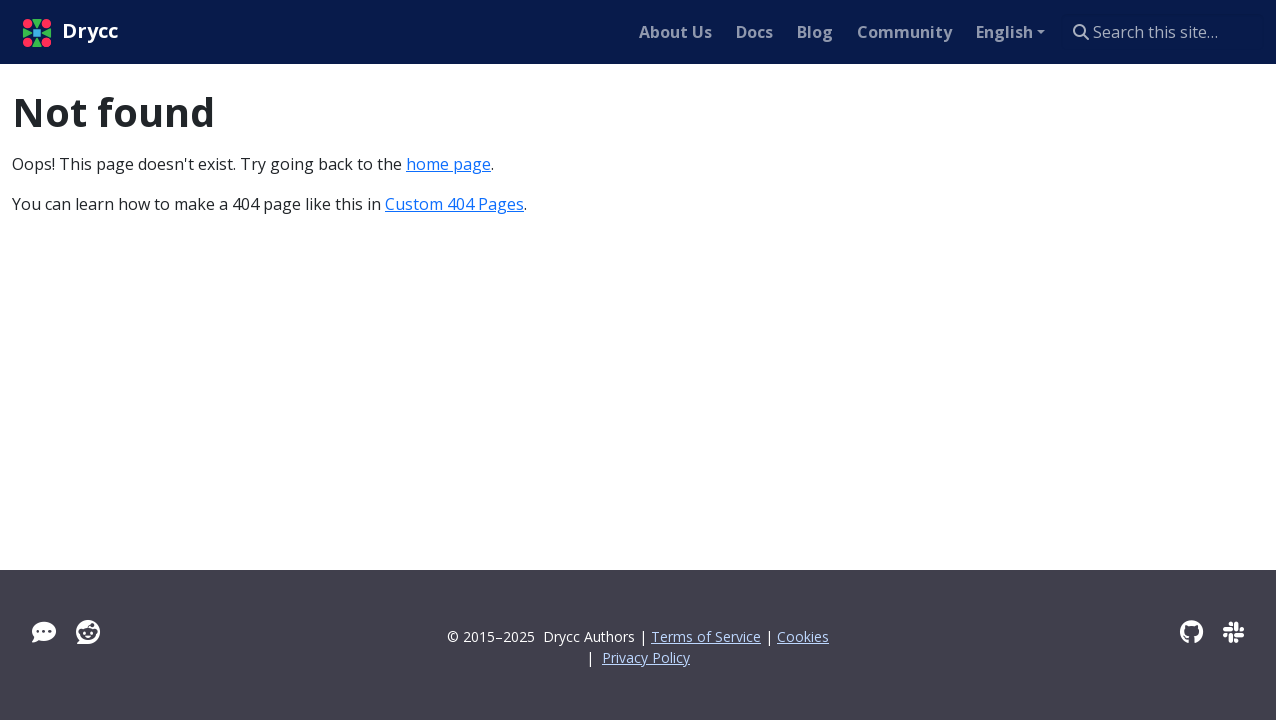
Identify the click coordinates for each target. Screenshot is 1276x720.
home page (448, 164)
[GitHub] (1191, 631)
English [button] (1004, 32)
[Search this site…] (1162, 32)
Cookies (803, 636)
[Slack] (1233, 631)
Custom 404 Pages (454, 204)
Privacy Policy (646, 657)
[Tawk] (44, 631)
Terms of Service (706, 636)
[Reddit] (88, 631)
